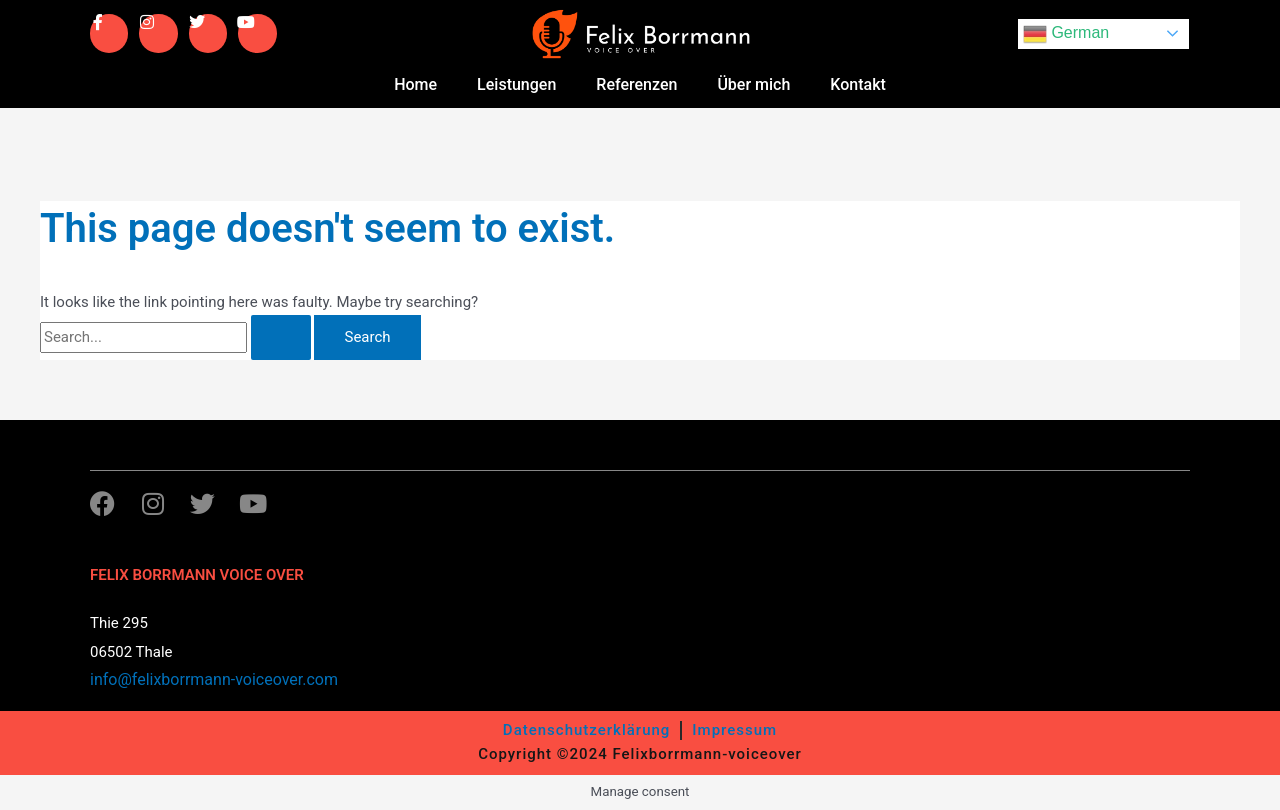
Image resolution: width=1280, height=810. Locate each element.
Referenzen (636, 84)
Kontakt (858, 84)
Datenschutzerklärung (586, 730)
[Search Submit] (281, 337)
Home (415, 84)
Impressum (734, 730)
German (1066, 34)
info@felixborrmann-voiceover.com (214, 679)
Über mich (753, 84)
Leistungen (516, 84)
